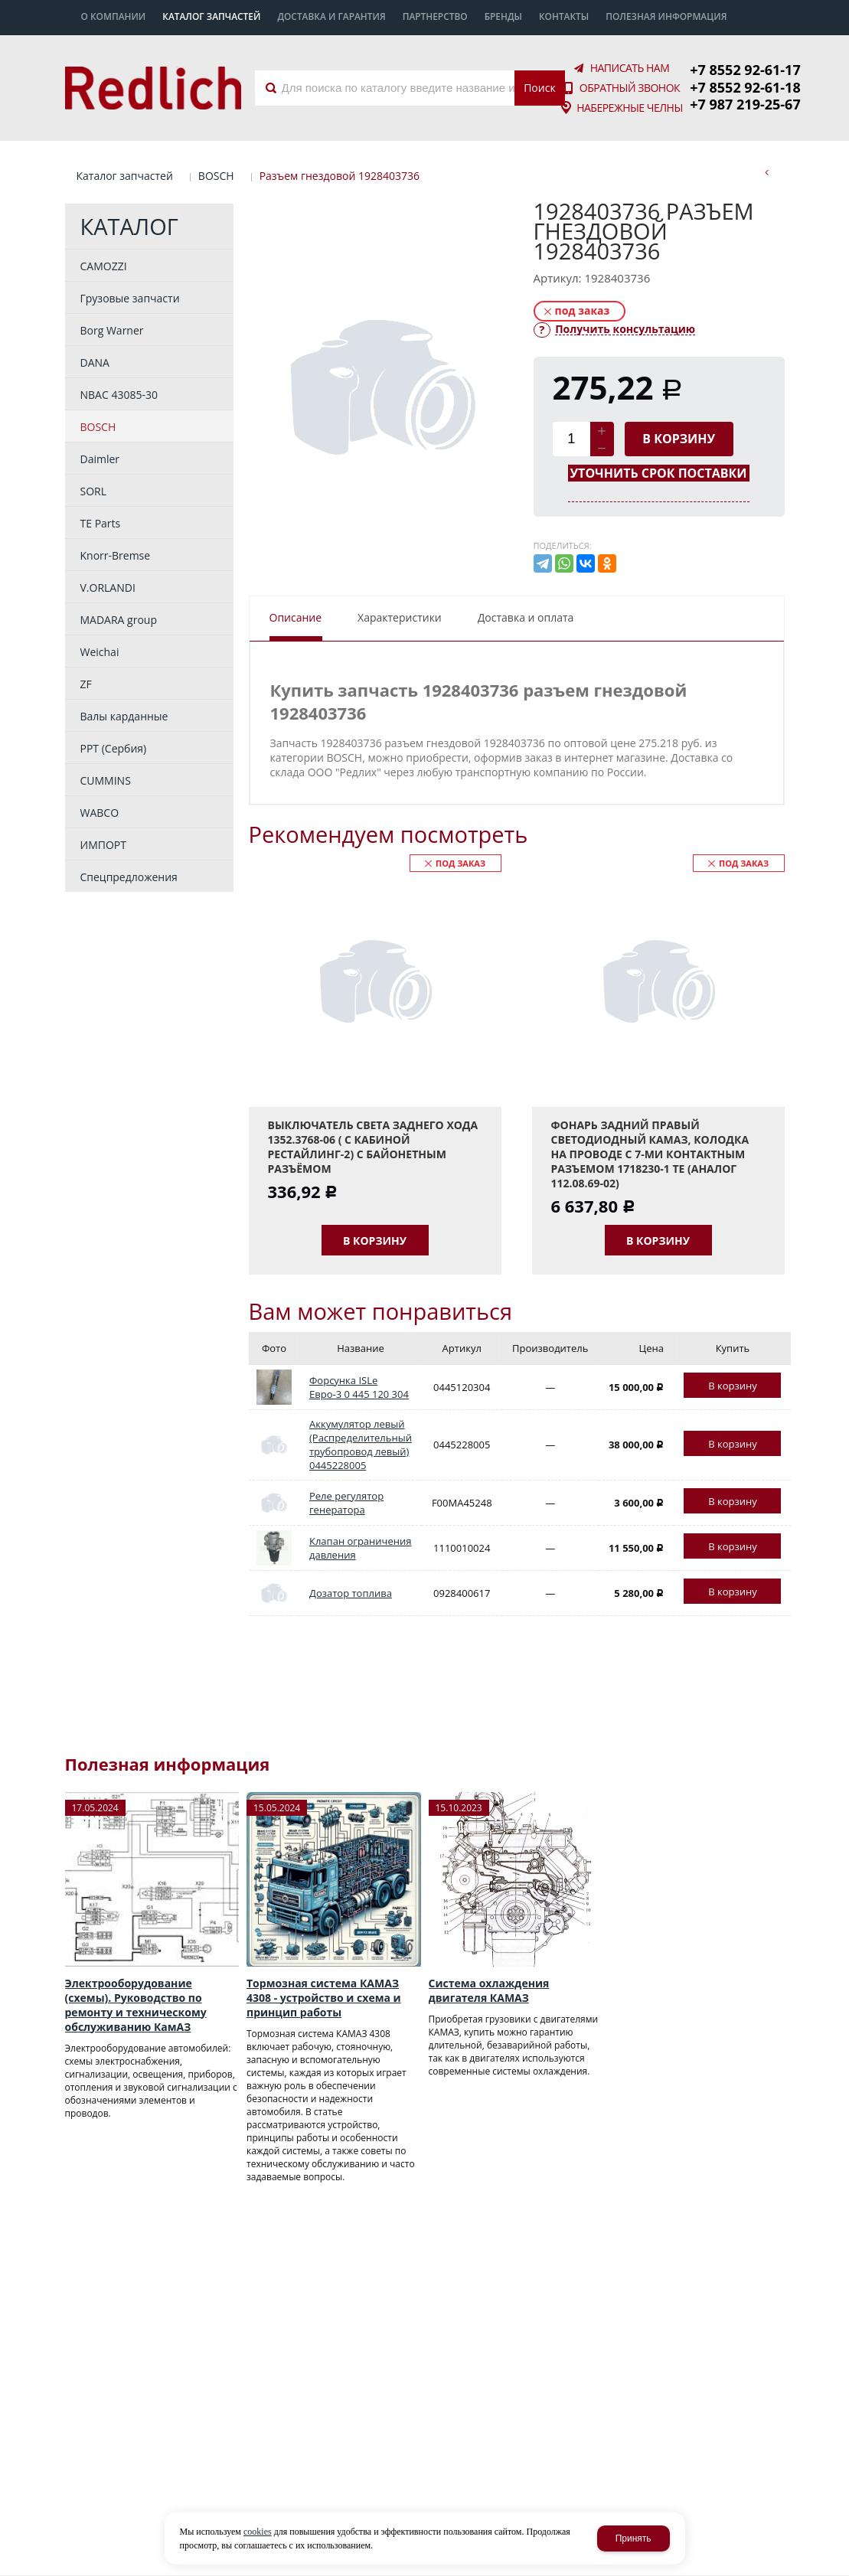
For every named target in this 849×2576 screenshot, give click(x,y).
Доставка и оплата (526, 617)
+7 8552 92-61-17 (745, 69)
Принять (633, 2538)
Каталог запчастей (125, 175)
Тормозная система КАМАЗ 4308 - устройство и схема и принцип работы (324, 1997)
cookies (257, 2531)
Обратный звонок (630, 88)
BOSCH (216, 175)
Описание (295, 617)
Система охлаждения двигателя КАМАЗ (489, 1990)
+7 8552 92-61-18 (745, 87)
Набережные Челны (629, 108)
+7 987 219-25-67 (745, 104)
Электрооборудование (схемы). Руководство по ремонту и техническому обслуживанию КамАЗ (136, 2005)
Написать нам (630, 68)
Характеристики (400, 617)
